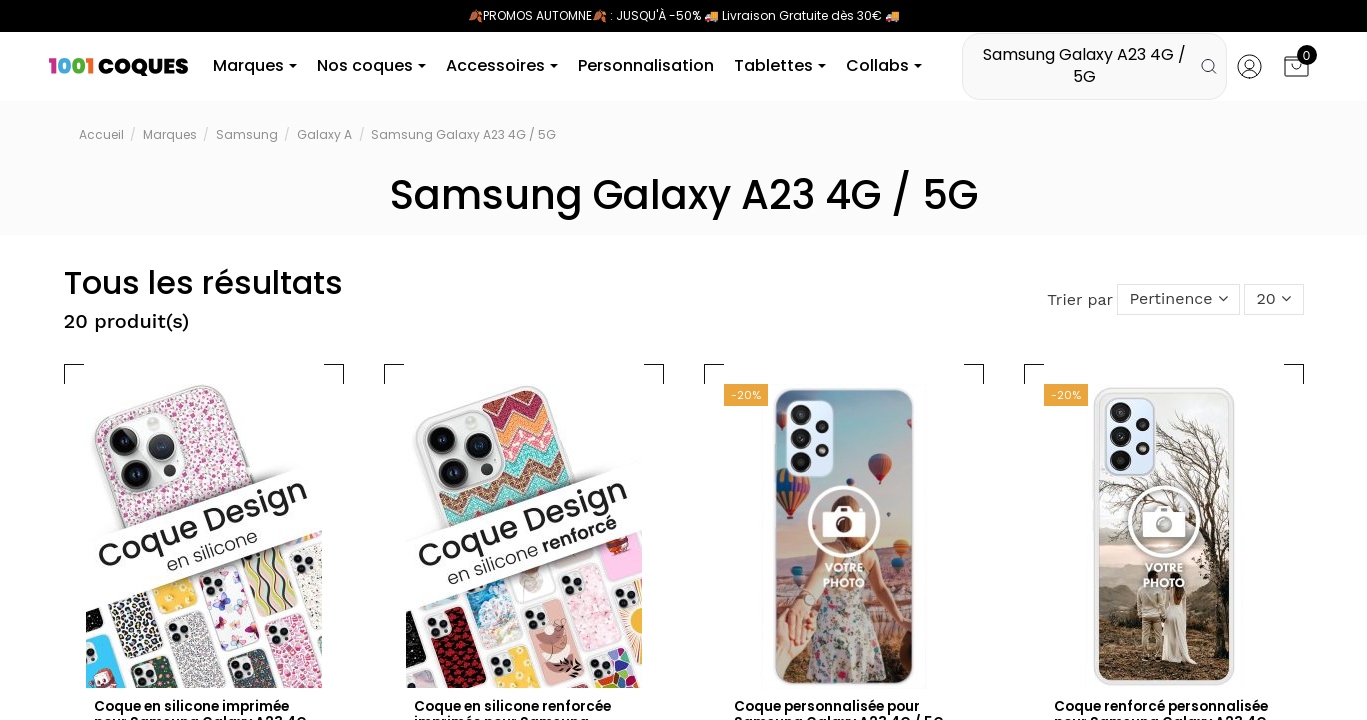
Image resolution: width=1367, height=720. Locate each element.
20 (1272, 300)
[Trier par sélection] (1174, 301)
